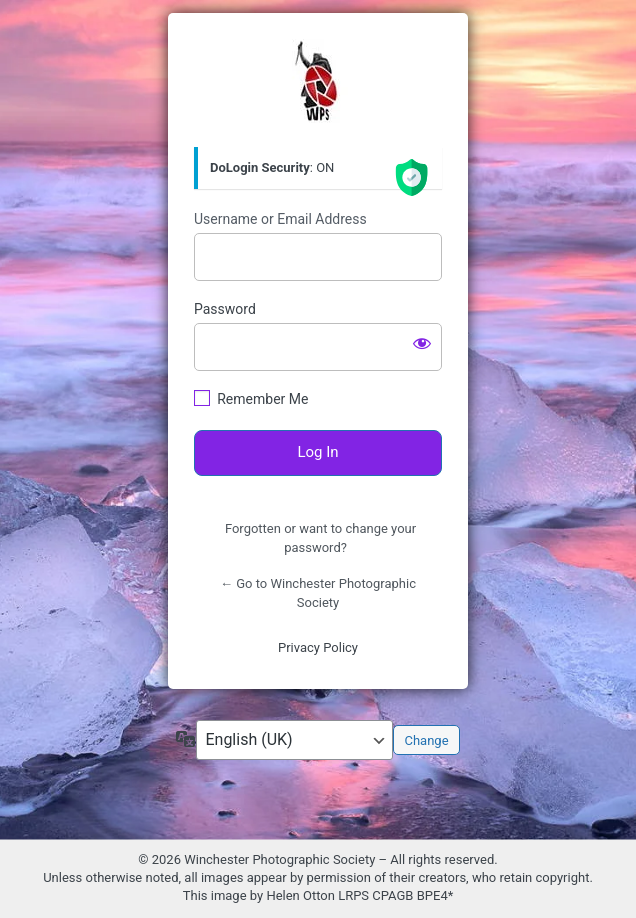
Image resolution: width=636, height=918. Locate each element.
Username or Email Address (280, 219)
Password (225, 309)
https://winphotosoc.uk (318, 81)
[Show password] (422, 343)
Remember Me (262, 399)
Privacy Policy (318, 647)
